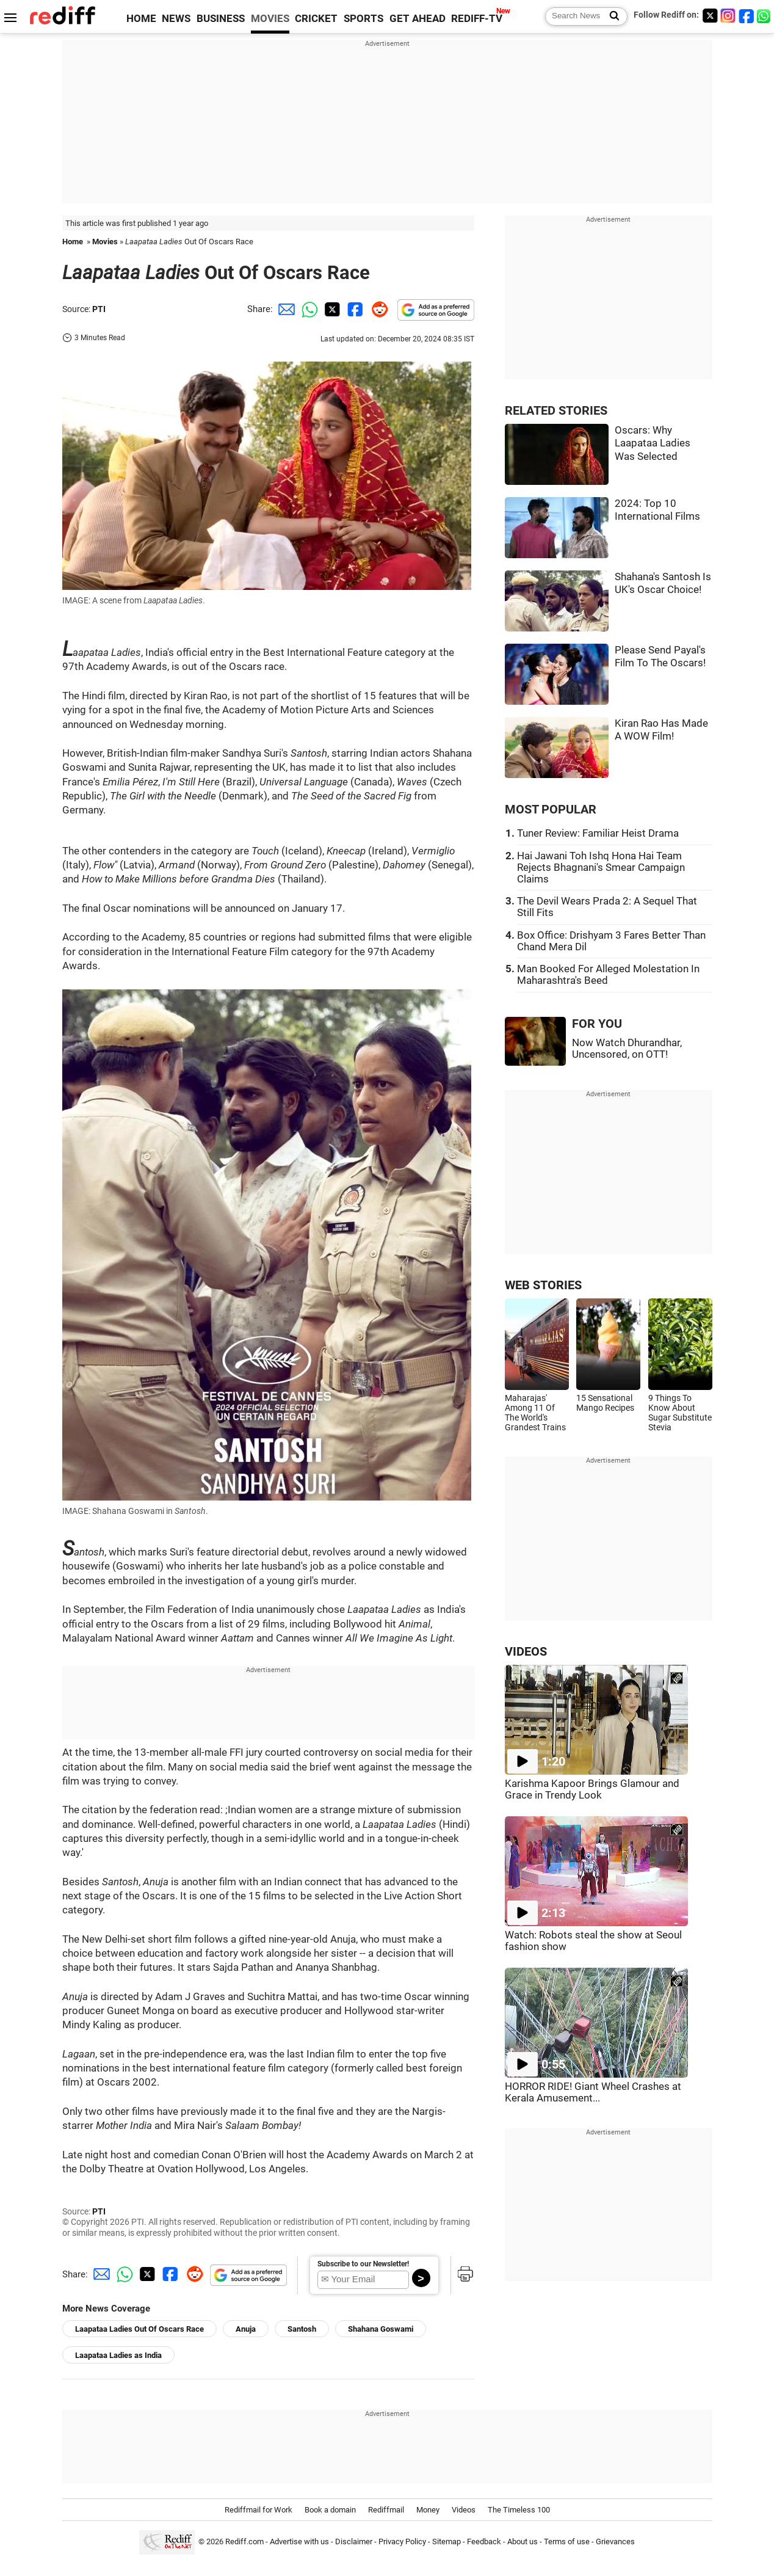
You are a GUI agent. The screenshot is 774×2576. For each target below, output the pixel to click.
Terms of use (567, 2541)
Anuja (246, 2329)
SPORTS (363, 18)
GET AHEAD (417, 18)
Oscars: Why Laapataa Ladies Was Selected (652, 443)
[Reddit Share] (377, 309)
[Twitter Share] (330, 309)
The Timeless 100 (519, 2509)
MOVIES (270, 18)
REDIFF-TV (476, 18)
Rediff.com (244, 2541)
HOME (141, 18)
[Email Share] (284, 309)
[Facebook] (746, 15)
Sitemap (446, 2541)
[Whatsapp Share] (307, 309)
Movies (105, 241)
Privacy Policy (402, 2541)
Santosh (302, 2329)
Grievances (615, 2541)
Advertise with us (299, 2541)
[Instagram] (728, 15)
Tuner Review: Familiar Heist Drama (598, 833)
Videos (464, 2509)
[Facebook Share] (354, 309)
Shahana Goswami (380, 2329)
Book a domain (330, 2509)
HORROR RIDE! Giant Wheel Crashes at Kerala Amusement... (593, 2092)
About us (522, 2541)
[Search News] (610, 16)
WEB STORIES (543, 1285)
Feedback (484, 2541)
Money (427, 2509)
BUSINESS (221, 18)
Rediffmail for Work (258, 2509)
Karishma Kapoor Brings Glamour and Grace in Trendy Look (592, 1789)
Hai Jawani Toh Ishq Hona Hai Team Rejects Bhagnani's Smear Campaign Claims (601, 867)
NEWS (176, 18)
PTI (99, 309)
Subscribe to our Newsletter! (363, 2264)
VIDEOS (526, 1652)
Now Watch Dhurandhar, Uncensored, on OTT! (627, 1048)
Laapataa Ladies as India (118, 2355)
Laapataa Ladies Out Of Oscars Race (139, 2329)
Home (72, 241)
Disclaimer (353, 2541)
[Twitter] (710, 15)
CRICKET (316, 18)
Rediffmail (386, 2509)
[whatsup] (765, 15)
